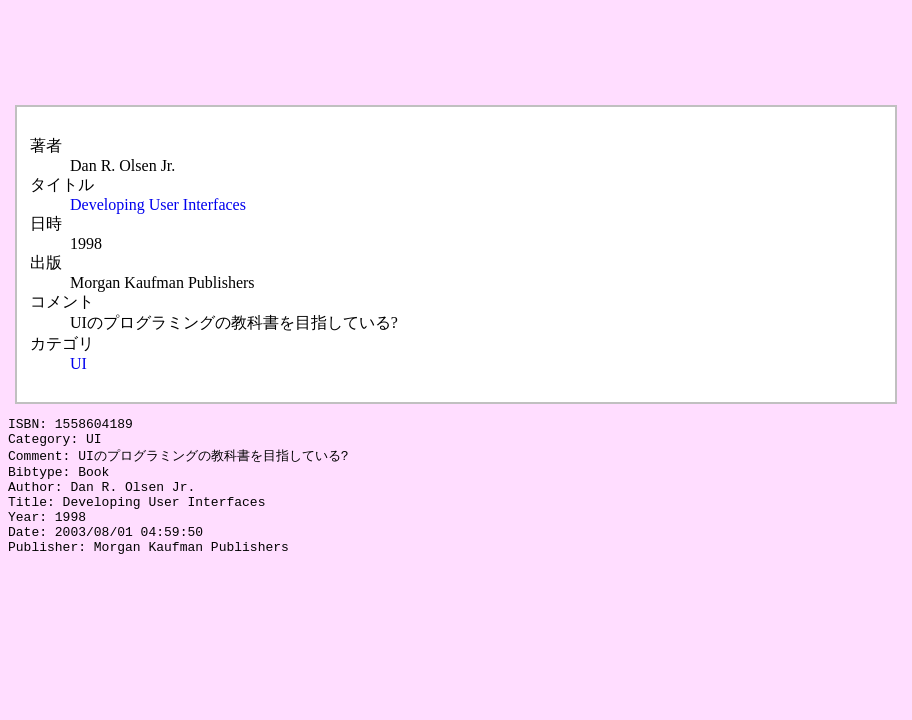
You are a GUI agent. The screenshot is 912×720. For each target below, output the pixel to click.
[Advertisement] (372, 53)
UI (78, 363)
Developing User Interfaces (158, 204)
